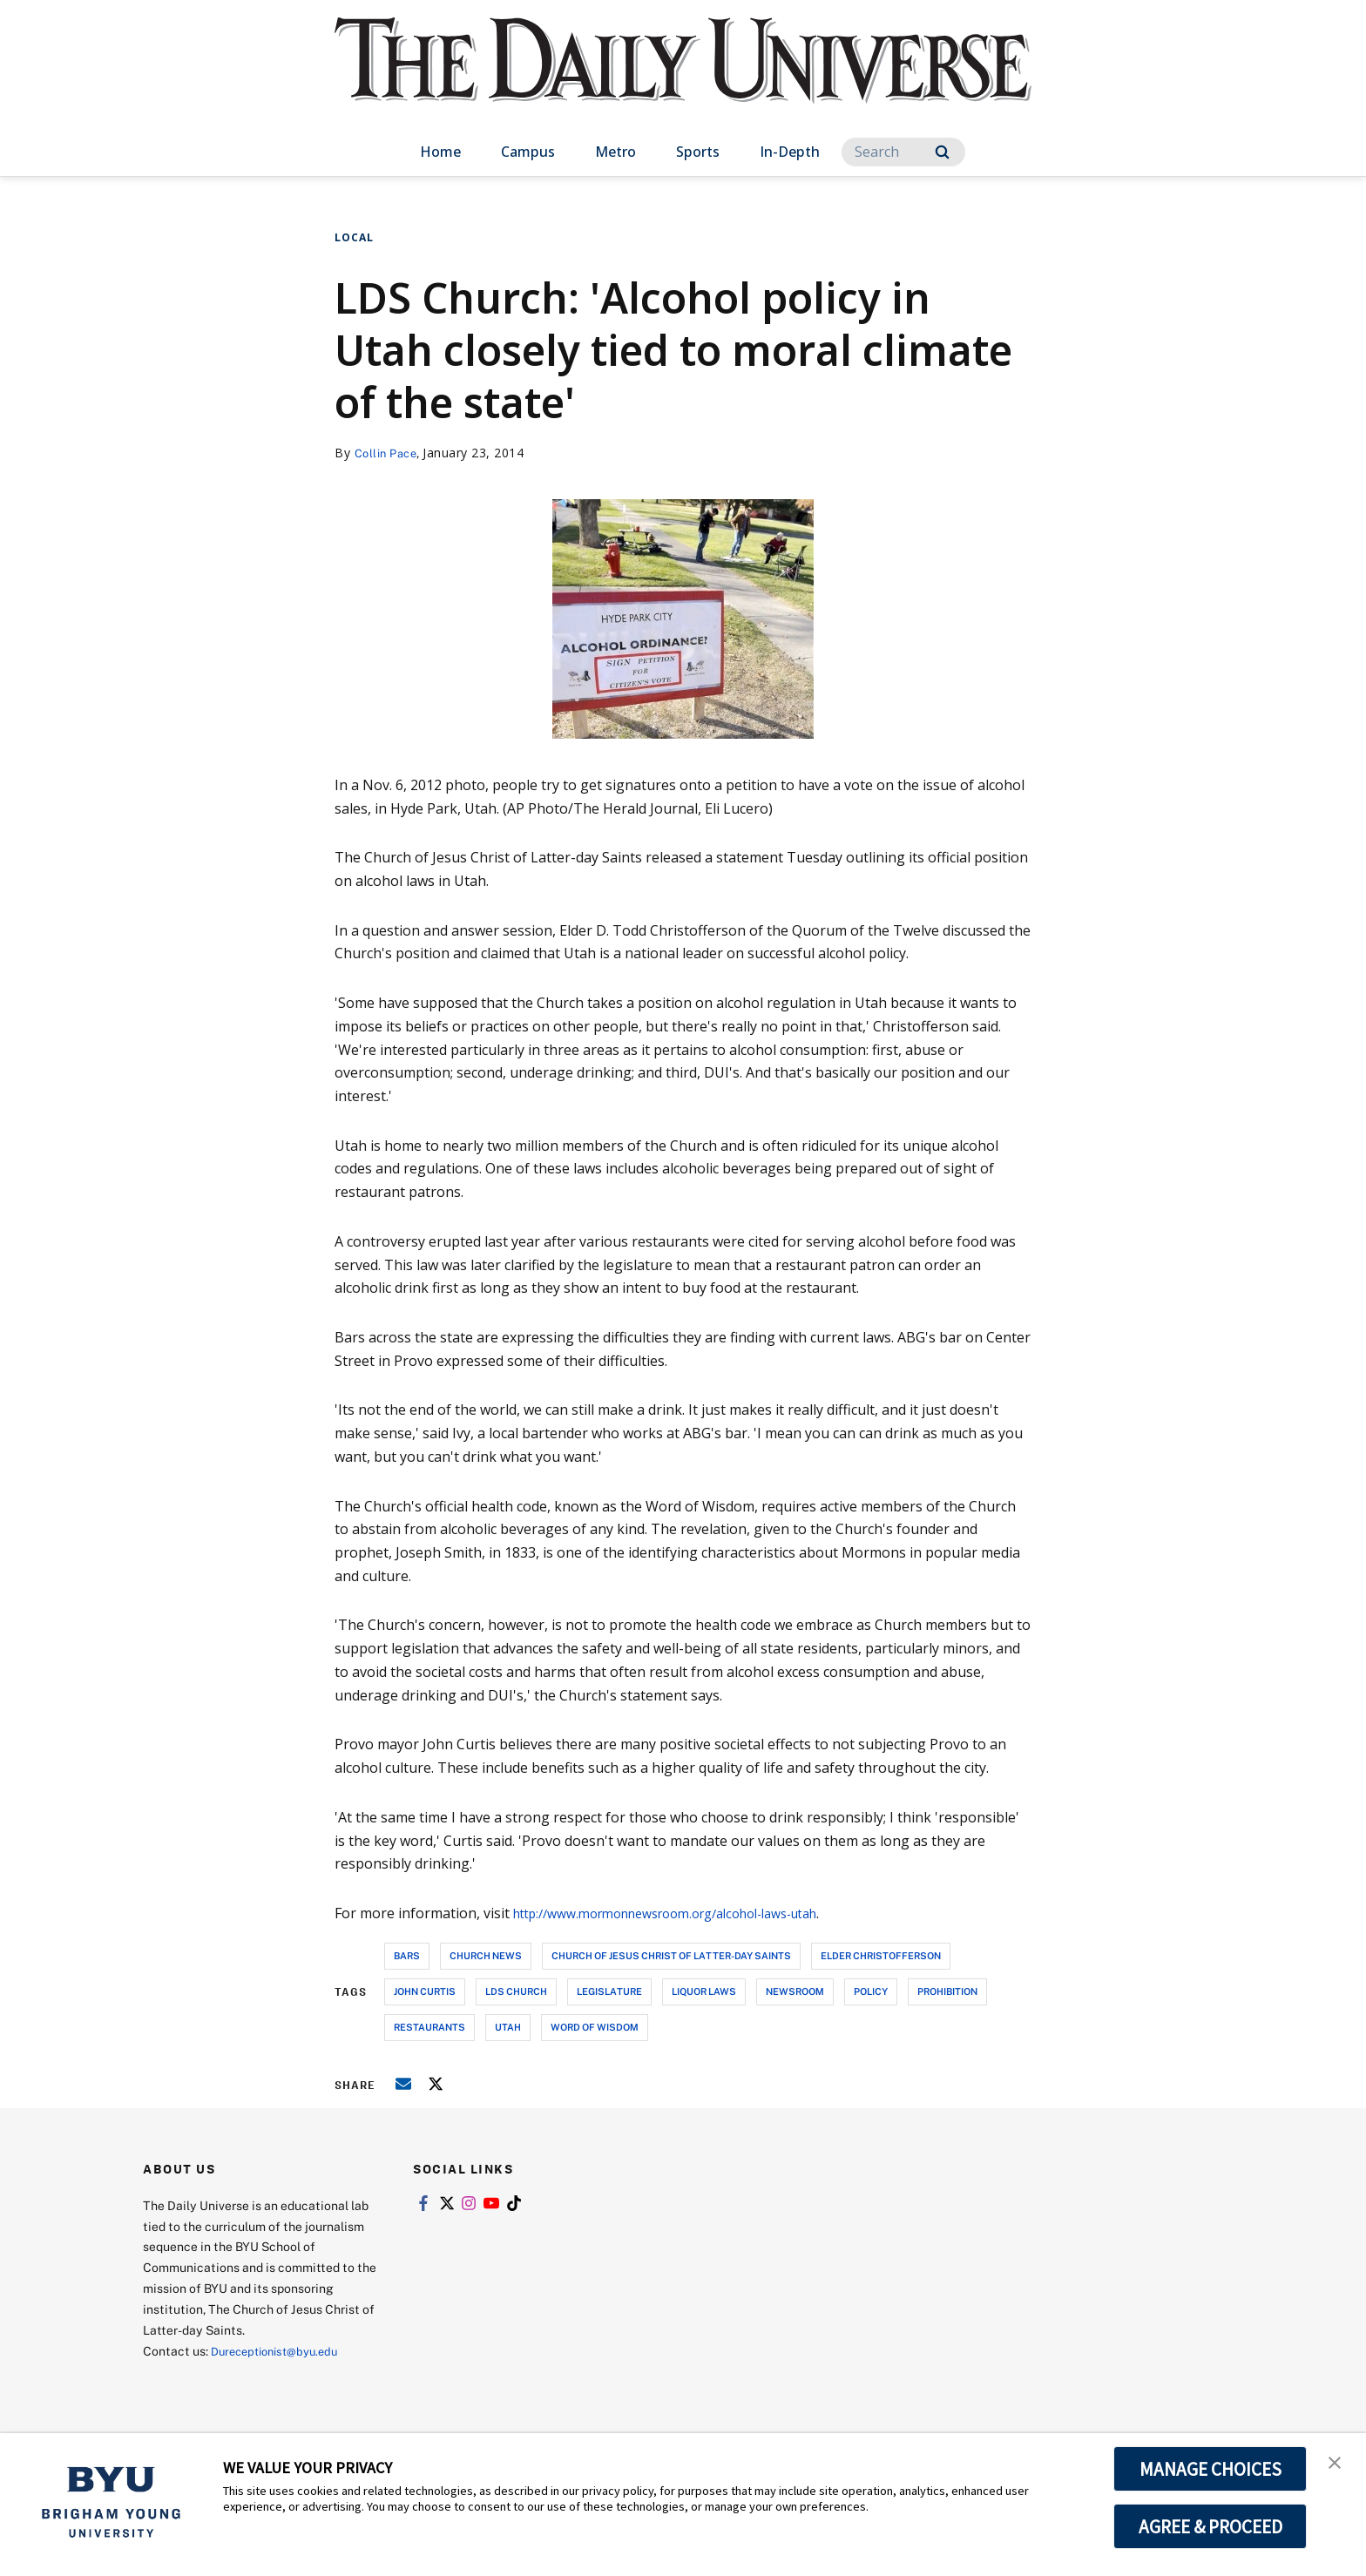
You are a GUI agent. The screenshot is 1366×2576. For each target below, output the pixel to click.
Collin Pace (389, 452)
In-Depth (790, 151)
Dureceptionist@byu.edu (281, 2350)
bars (407, 1955)
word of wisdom (595, 2026)
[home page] (683, 78)
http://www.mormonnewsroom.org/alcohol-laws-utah (687, 1913)
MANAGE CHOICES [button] (1210, 2469)
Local (354, 237)
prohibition (947, 1991)
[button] (1337, 2464)
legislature (609, 1991)
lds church (516, 1991)
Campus (528, 151)
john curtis (425, 1991)
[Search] (903, 152)
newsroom (795, 1991)
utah (508, 2026)
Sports (698, 151)
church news (486, 1955)
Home (440, 151)
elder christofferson (881, 1955)
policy (871, 1991)
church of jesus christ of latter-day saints (671, 1955)
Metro (615, 151)
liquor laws (704, 1991)
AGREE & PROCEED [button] (1210, 2526)
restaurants (429, 2026)
